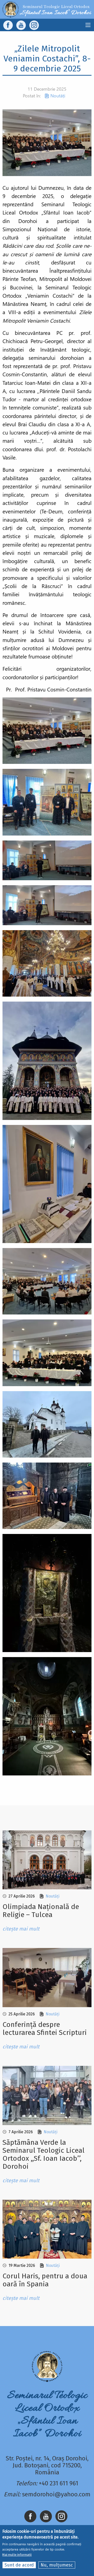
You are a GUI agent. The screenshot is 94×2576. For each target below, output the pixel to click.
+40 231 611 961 (58, 2483)
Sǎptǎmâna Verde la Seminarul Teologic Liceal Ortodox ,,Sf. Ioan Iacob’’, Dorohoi (43, 2154)
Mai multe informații (17, 2555)
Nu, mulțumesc (57, 2566)
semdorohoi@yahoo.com (56, 2494)
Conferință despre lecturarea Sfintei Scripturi (45, 2028)
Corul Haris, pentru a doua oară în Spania (45, 2280)
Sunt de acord (19, 2566)
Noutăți (57, 96)
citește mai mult (21, 1929)
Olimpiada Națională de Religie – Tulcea (41, 1911)
